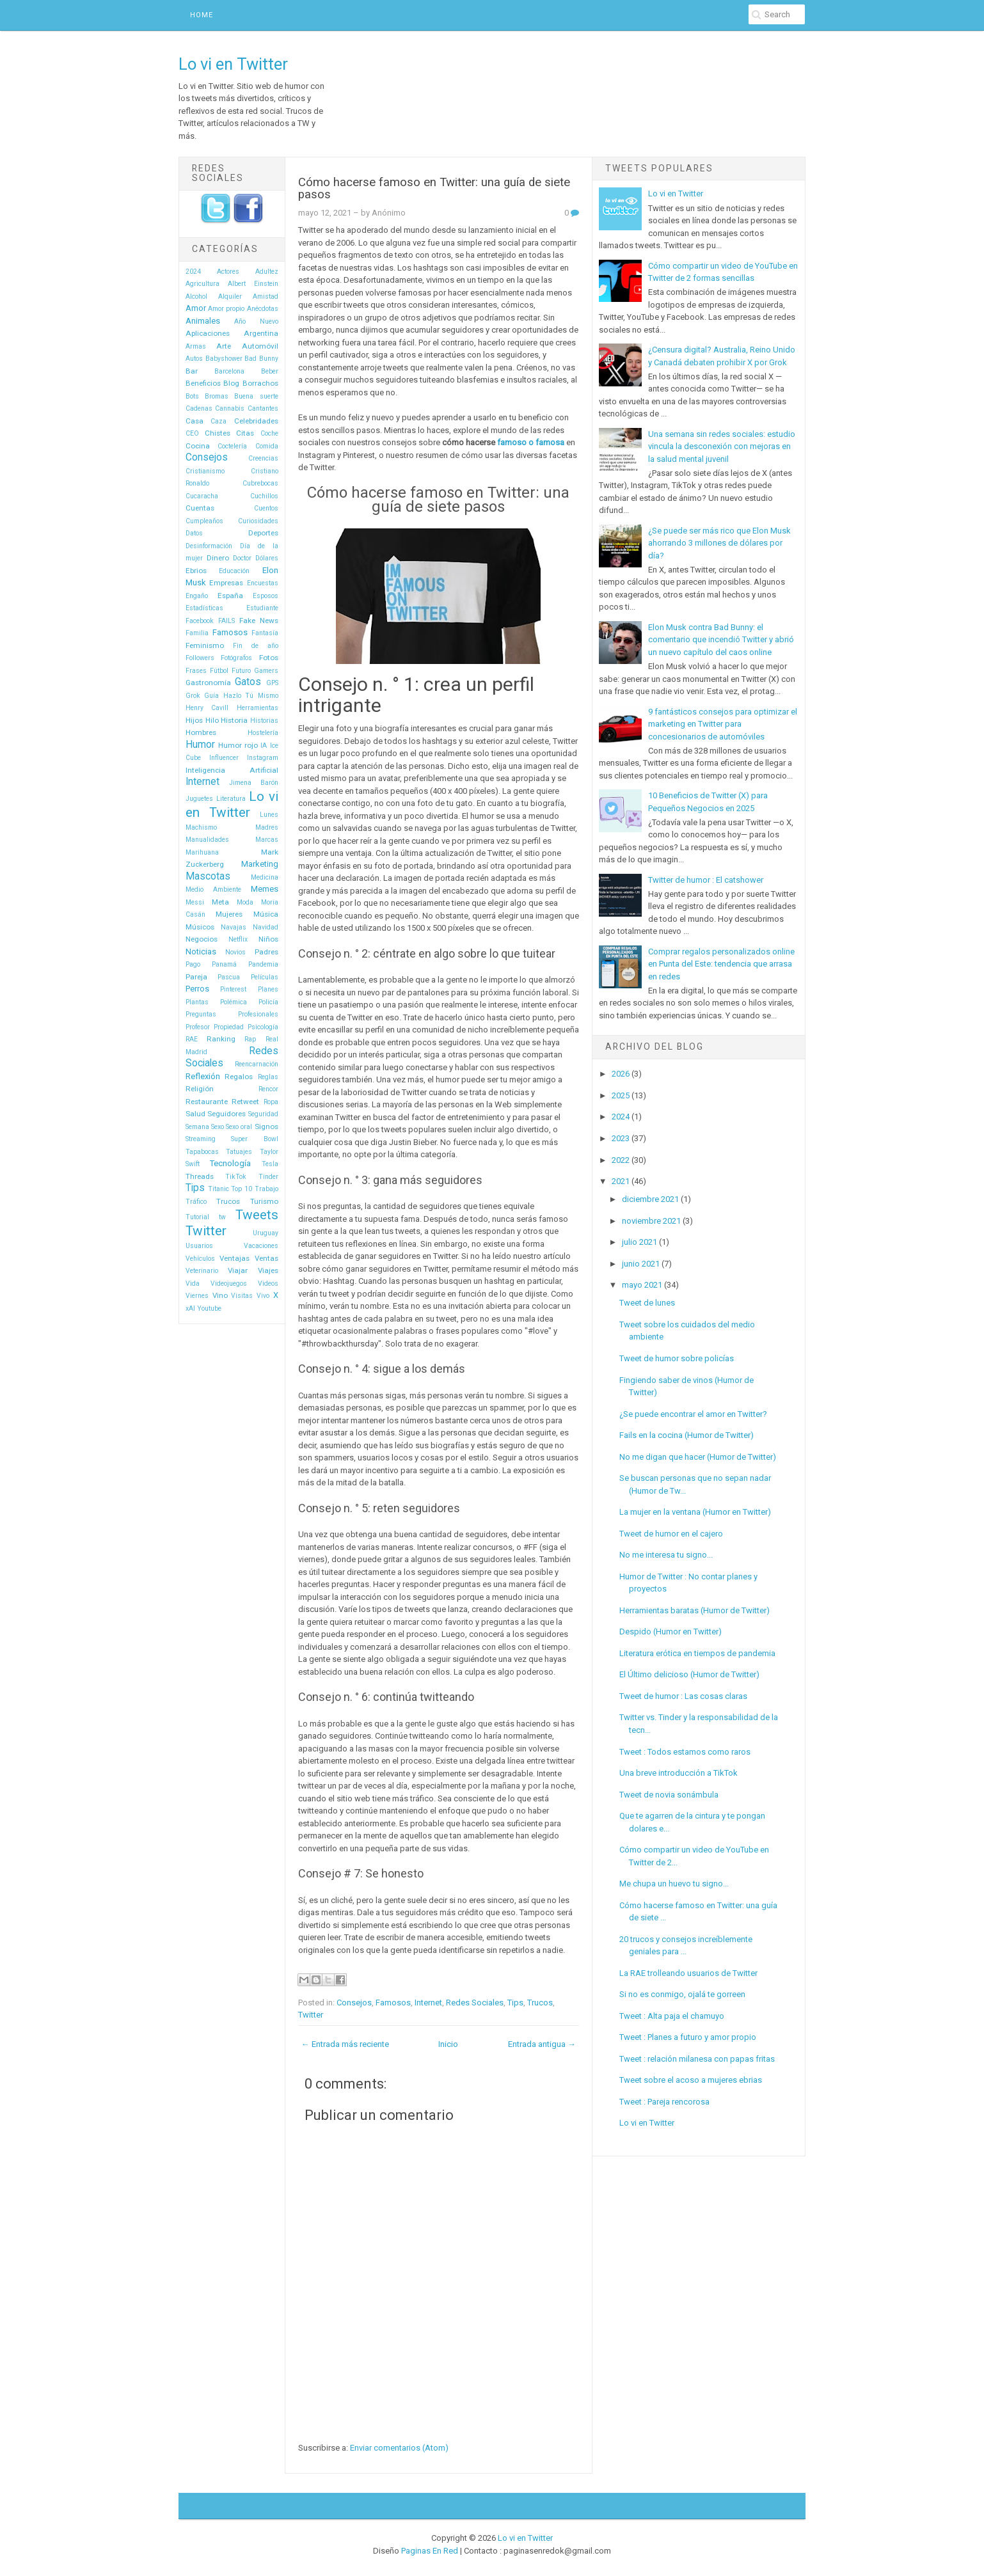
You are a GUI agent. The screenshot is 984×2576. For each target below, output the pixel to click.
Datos (194, 533)
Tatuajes (239, 1152)
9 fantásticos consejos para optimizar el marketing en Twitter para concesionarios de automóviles (722, 724)
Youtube (209, 1308)
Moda (245, 902)
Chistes (217, 433)
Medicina (264, 877)
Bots (192, 396)
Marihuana (202, 852)
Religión (200, 1088)
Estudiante (262, 608)
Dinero (218, 557)
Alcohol (196, 296)
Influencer (224, 758)
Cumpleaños (204, 521)
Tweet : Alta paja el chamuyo (671, 2016)
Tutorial (197, 1217)
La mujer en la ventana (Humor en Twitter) (695, 1512)
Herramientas (257, 708)
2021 (621, 1181)
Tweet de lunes (647, 1303)
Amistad (265, 296)
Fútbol (219, 671)
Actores (228, 271)
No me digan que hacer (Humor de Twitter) (697, 1457)
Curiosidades (258, 521)
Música (265, 914)
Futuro (241, 671)
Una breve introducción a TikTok (678, 1773)
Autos (194, 358)
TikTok (235, 1177)
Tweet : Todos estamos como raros (684, 1752)
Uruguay (265, 1233)
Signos (266, 1126)
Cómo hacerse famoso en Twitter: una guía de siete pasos (434, 188)
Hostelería (263, 733)
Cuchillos (264, 496)
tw (222, 1217)
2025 (621, 1095)
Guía (211, 695)
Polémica (233, 1002)
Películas (264, 977)
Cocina (198, 445)
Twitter (206, 1230)
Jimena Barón (253, 782)
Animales (203, 321)
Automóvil (260, 346)
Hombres (201, 732)
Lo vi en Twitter (233, 64)
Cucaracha (202, 496)
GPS (272, 683)
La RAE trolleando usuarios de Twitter (688, 1973)
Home (201, 15)
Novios (235, 952)
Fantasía (264, 633)
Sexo (217, 1127)
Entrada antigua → (542, 2044)
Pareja (196, 976)
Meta (220, 901)
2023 (621, 1138)
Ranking (221, 1038)
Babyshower (223, 358)
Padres (266, 951)
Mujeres (229, 914)
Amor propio (226, 308)
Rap (250, 1039)
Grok (193, 695)
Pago (193, 964)
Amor (196, 308)
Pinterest (233, 989)
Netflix (238, 939)
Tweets (256, 1214)
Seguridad (263, 1114)
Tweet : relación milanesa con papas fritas (697, 2059)
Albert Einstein (253, 284)
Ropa (271, 1102)
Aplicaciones (208, 333)
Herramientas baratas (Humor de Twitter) (694, 1610)
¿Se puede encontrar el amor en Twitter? (693, 1414)
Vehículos (200, 1258)
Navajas (233, 927)
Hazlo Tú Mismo (250, 695)
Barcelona (229, 371)
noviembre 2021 (651, 1221)
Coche (269, 433)
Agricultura (202, 284)
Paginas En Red (429, 2551)
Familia (197, 633)
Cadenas (199, 408)
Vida (193, 1283)
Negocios (202, 939)
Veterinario (202, 1271)
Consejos (207, 457)
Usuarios (199, 1246)
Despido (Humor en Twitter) (670, 1631)
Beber (269, 371)
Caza (218, 421)
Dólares (266, 558)
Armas (196, 346)
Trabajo (266, 1189)
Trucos (228, 1201)
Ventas (266, 1258)
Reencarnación (256, 1064)
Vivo (263, 1296)
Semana (197, 1127)
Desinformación (209, 546)
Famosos (230, 632)
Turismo (264, 1201)
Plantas (197, 1002)
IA (263, 745)
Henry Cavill (207, 708)
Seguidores (226, 1113)
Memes (264, 889)
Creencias (263, 458)
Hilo (212, 720)
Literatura (231, 798)
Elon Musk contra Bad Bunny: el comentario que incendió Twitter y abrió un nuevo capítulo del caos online (721, 639)
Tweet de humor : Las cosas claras (683, 1696)
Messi (195, 902)
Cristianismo (205, 471)
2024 (193, 271)
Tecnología (230, 1163)
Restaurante (207, 1101)
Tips (195, 1188)
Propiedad (229, 1027)
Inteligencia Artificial (232, 770)
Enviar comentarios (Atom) (399, 2448)
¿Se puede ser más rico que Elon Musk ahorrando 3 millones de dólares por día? (719, 543)
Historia (234, 720)
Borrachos (260, 383)
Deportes (263, 532)
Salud (195, 1113)
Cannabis (229, 408)
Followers (200, 658)
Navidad (265, 927)
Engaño (197, 596)
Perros (197, 988)
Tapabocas (202, 1152)
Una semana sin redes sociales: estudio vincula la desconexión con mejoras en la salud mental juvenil (721, 446)
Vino (220, 1295)
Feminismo (205, 645)
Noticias (201, 951)
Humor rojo (238, 745)
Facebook (200, 621)
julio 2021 (639, 1242)
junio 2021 (641, 1263)
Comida (266, 446)
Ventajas (234, 1258)
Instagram (262, 758)
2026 (621, 1074)
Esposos (265, 596)
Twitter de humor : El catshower (705, 880)
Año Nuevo (256, 321)
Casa (194, 420)
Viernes (197, 1296)
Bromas (216, 396)
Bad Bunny (261, 358)
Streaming (201, 1139)
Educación (234, 571)
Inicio (448, 2044)
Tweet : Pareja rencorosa (664, 2101)
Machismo (201, 827)
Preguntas (201, 1014)
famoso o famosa (530, 442)
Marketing (259, 864)
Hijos (194, 720)
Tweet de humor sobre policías (676, 1358)
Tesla (270, 1164)
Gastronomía (208, 682)
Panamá (224, 964)
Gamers (266, 671)
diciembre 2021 (650, 1199)
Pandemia (263, 964)
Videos (268, 1283)
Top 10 (241, 1189)
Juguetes (199, 798)
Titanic (218, 1189)
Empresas (226, 582)
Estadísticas (204, 608)
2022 (621, 1160)
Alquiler (230, 296)
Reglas (268, 1077)
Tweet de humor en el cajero (671, 1533)
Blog (231, 383)
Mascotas (208, 876)
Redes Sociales (475, 2002)
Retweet (245, 1101)
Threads (200, 1176)
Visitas (242, 1296)
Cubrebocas (260, 483)
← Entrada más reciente (345, 2044)
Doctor (242, 558)
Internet (202, 781)
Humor (200, 744)
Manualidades (207, 839)
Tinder (268, 1177)
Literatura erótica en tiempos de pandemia (697, 1653)
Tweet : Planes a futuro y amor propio (687, 2037)
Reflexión (203, 1076)
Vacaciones (261, 1246)
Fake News (258, 620)
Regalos (239, 1076)
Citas (245, 433)
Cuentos (266, 508)
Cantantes (263, 408)
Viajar (238, 1270)
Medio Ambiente (213, 889)
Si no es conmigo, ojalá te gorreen (682, 1994)
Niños (268, 939)
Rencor (268, 1089)
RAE (192, 1039)
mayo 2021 (642, 1285)
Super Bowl (254, 1139)
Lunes (269, 814)
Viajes (268, 1270)
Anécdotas (262, 308)
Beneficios (203, 383)
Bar (192, 371)
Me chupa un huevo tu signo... (674, 1883)
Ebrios (196, 570)
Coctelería (232, 446)
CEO (192, 433)
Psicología (263, 1027)
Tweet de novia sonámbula (668, 1794)
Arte (223, 346)
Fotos (268, 657)
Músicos (200, 926)
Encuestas (262, 583)
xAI (190, 1308)
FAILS (226, 621)
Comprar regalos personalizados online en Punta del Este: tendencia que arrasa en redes (721, 964)
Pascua (229, 977)
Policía (268, 1002)
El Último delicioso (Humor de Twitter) (689, 1674)
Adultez (266, 271)
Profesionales (258, 1014)
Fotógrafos (236, 658)
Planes (268, 989)
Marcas (266, 839)
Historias (264, 720)
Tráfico (196, 1201)
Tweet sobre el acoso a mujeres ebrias (690, 2080)
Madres (266, 827)
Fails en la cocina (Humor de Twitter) (686, 1435)
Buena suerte (256, 396)
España (230, 595)
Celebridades (256, 420)
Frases (196, 671)
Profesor (198, 1027)
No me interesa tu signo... (666, 1555)
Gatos (248, 682)
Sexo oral (239, 1127)
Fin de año (255, 646)
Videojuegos (228, 1283)
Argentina (261, 333)
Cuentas (200, 507)
